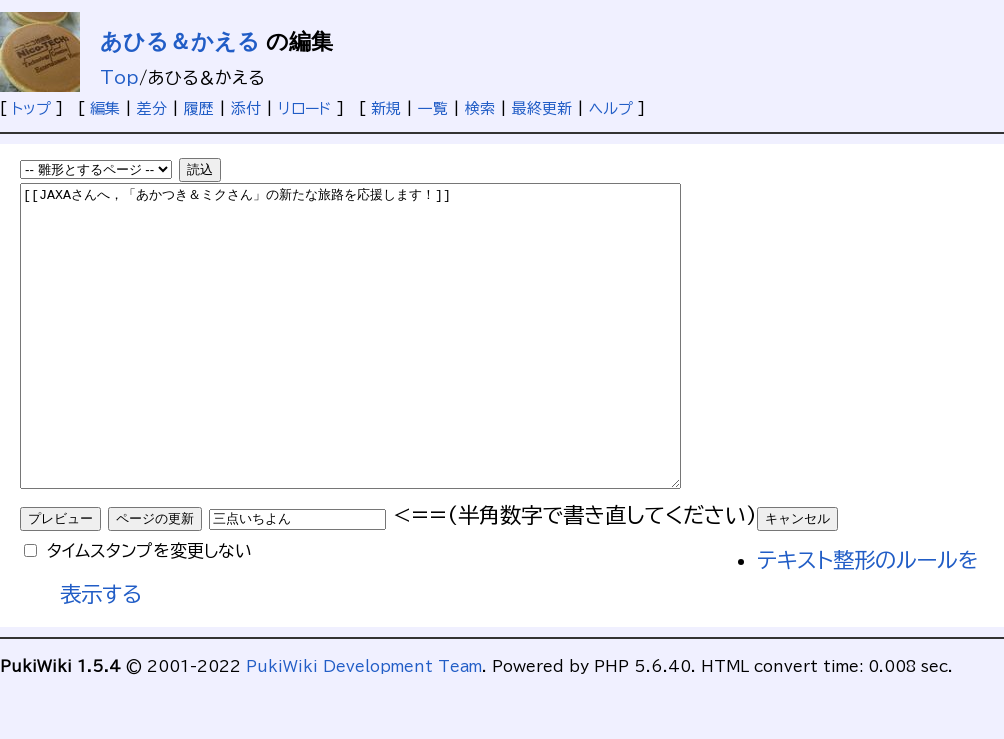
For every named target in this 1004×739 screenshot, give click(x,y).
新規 (386, 108)
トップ (31, 108)
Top (119, 77)
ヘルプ (611, 108)
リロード (305, 108)
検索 (480, 108)
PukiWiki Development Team (364, 726)
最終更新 (542, 108)
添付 (246, 108)
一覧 (433, 108)
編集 (105, 108)
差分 (152, 108)
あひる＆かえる (180, 41)
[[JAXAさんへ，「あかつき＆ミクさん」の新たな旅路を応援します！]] (390, 366)
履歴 (199, 108)
